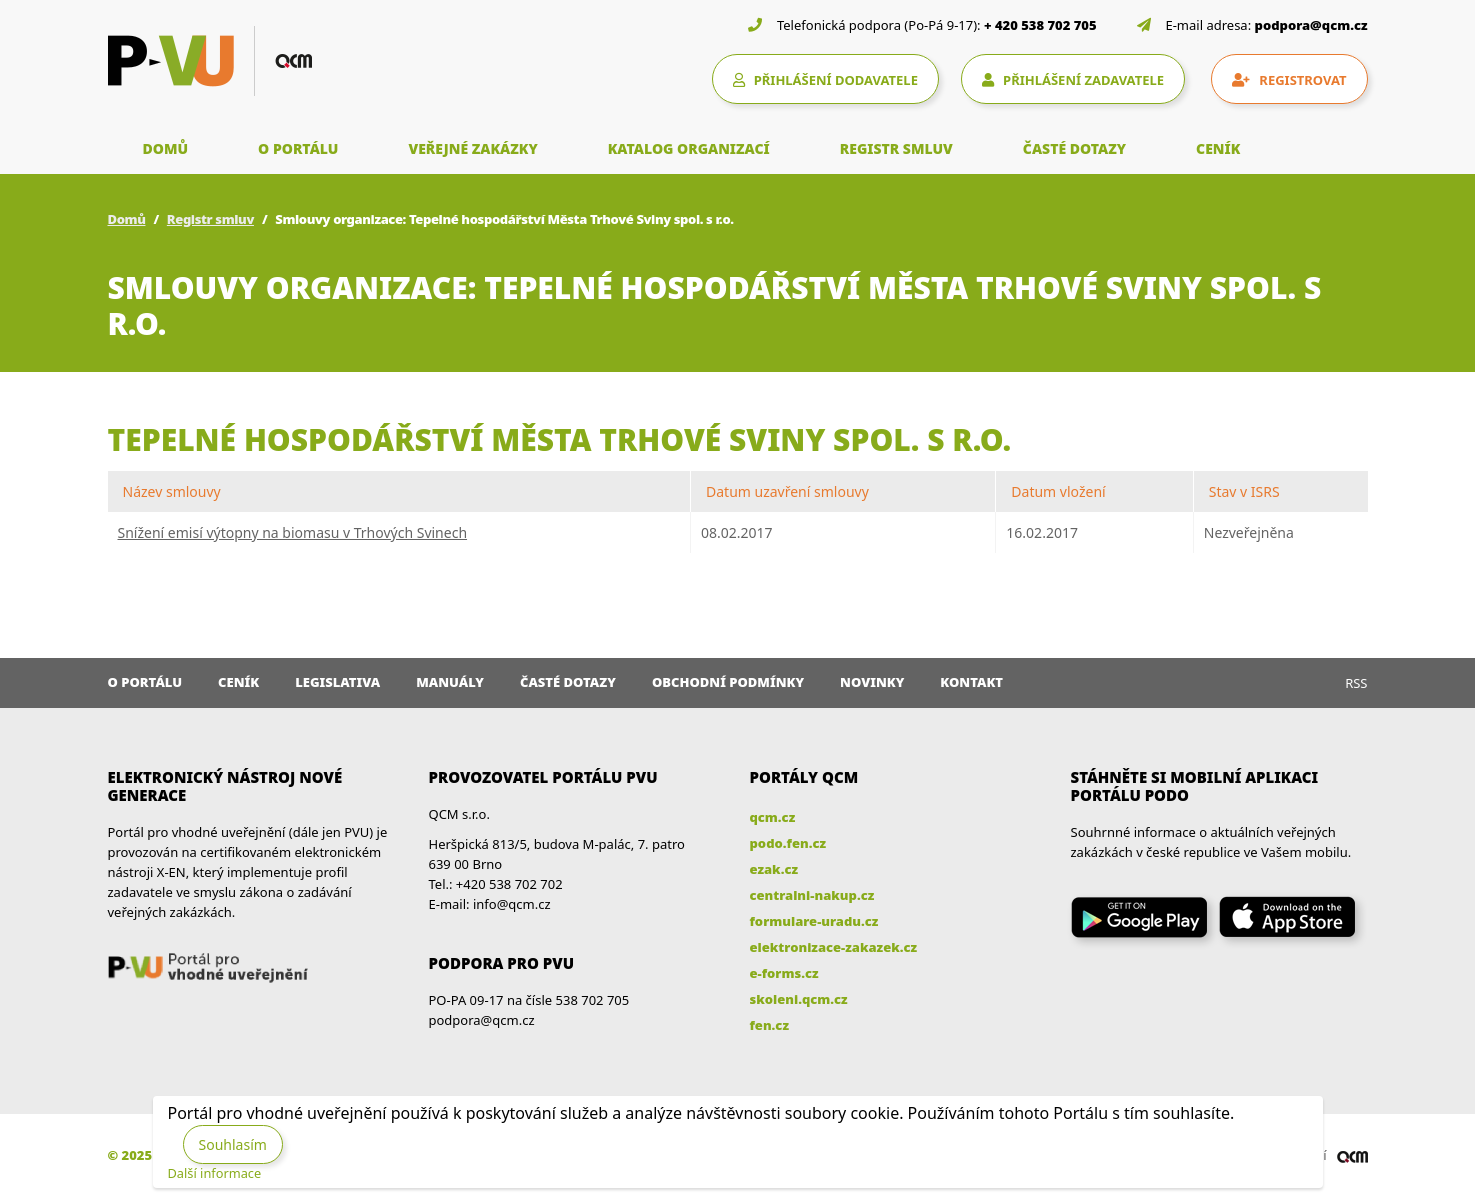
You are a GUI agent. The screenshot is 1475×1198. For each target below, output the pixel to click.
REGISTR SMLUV (896, 148)
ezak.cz (774, 869)
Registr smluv (210, 219)
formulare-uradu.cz (814, 921)
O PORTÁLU (298, 148)
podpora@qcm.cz (1311, 25)
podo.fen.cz (788, 843)
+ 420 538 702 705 (1040, 25)
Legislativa (337, 682)
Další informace (215, 1173)
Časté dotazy (568, 682)
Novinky (872, 682)
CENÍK (1218, 148)
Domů (127, 219)
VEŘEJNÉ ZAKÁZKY (472, 148)
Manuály (450, 682)
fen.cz (769, 1025)
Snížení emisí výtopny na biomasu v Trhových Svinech (293, 532)
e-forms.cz (784, 973)
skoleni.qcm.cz (799, 999)
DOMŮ (166, 148)
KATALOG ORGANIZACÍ (689, 148)
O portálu (145, 682)
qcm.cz (773, 817)
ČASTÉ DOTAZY (1074, 148)
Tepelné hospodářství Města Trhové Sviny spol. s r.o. (560, 439)
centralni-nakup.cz (812, 895)
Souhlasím (233, 1144)
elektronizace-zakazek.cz (834, 947)
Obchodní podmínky (728, 682)
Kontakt (971, 682)
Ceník (238, 682)
